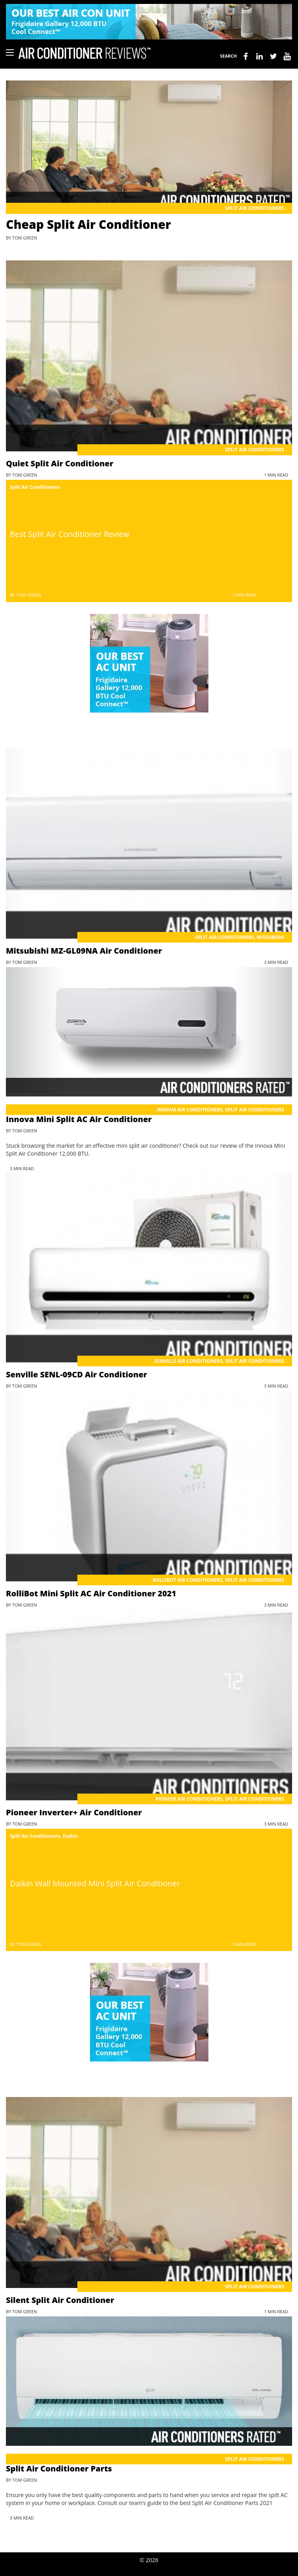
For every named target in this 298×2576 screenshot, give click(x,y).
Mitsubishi (270, 937)
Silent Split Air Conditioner (60, 2300)
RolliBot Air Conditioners (188, 1580)
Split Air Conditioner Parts (59, 2468)
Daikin (70, 1836)
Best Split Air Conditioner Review (69, 534)
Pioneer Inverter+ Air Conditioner (74, 1812)
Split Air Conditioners (254, 208)
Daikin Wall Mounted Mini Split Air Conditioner (95, 1883)
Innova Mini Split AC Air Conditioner (79, 1119)
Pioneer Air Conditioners (189, 1799)
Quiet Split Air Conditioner (59, 463)
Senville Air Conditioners (188, 1361)
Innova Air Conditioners (190, 1109)
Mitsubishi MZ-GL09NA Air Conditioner (84, 950)
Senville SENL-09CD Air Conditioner (76, 1374)
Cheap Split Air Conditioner (88, 224)
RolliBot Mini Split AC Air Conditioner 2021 (91, 1593)
